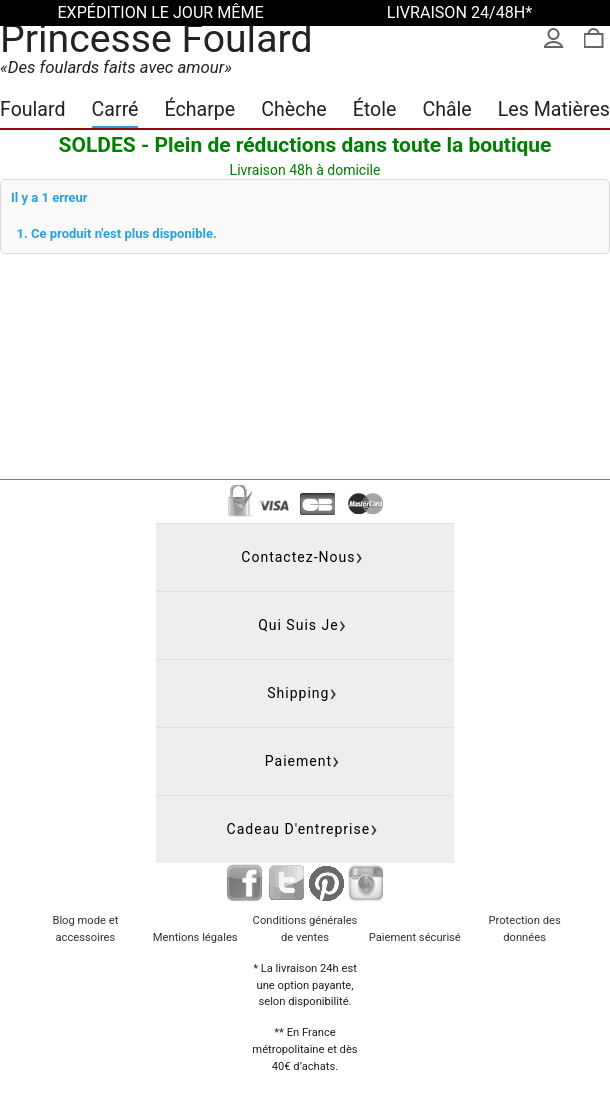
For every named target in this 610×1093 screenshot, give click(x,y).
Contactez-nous (298, 557)
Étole (375, 109)
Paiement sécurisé (415, 937)
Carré (115, 109)
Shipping (298, 693)
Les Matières (554, 109)
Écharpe (200, 109)
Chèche (293, 109)
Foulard (33, 109)
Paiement (298, 761)
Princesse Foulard (156, 39)
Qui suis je (298, 625)
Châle (446, 109)
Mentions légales (195, 937)
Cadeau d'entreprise (299, 829)
